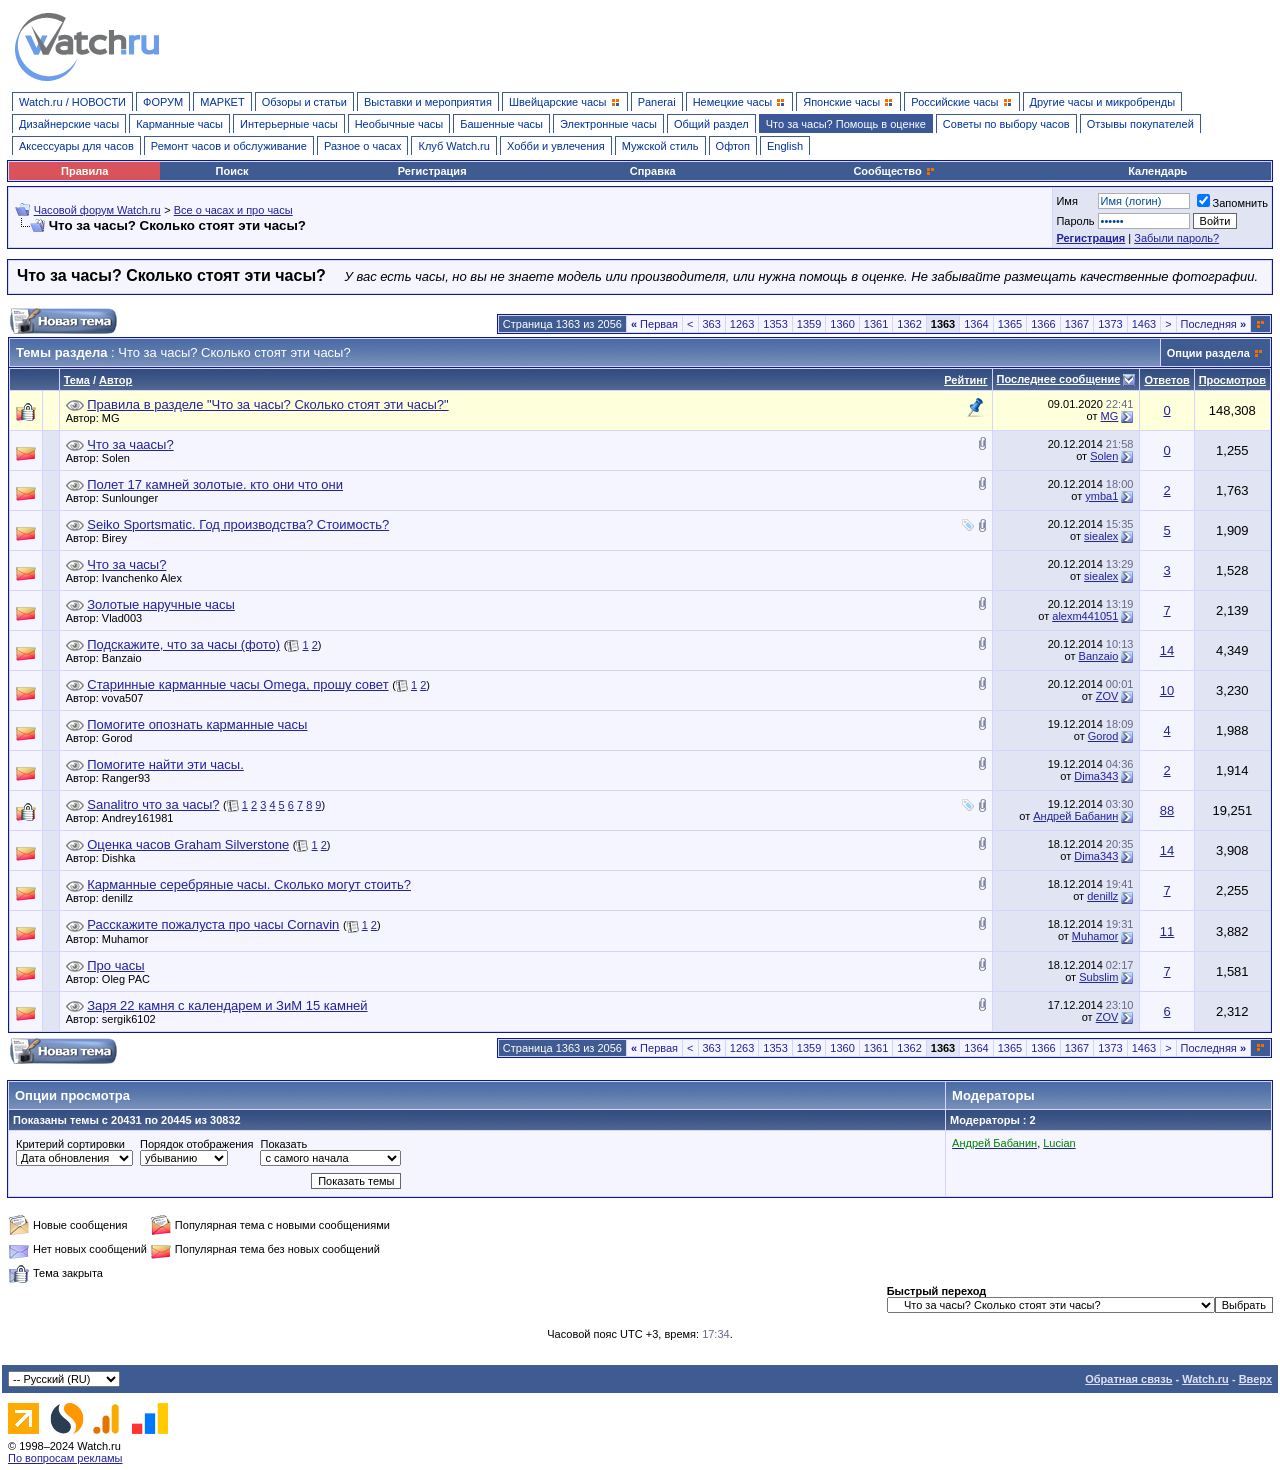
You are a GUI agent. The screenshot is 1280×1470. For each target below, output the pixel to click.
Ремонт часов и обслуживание (229, 146)
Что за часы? (126, 564)
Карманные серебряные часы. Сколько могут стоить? (249, 884)
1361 (876, 324)
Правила (84, 171)
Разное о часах (363, 146)
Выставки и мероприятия (428, 102)
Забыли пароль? (1176, 238)
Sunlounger (135, 498)
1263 (742, 324)
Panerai (657, 102)
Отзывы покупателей (1140, 124)
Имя (1066, 201)
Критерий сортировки (70, 1144)
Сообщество (894, 171)
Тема (77, 380)
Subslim (1098, 977)
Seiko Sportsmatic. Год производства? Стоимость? (238, 524)
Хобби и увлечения (556, 146)
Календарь (1157, 171)
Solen (121, 458)
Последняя (1213, 324)
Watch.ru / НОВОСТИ (72, 102)
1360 (842, 324)
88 (1167, 810)
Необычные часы (399, 124)
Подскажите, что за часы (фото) (183, 644)
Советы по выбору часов (1006, 124)
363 (712, 324)
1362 (909, 324)
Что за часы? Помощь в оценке (846, 124)
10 (1167, 690)
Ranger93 (131, 778)
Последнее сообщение (1059, 379)
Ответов (1166, 380)
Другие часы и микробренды (1102, 102)
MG (116, 418)
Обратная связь (1128, 1379)
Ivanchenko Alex (147, 578)
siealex (1101, 536)
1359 (809, 324)
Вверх (1255, 1379)
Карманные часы (179, 124)
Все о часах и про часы (233, 210)
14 (1167, 650)
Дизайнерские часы (69, 124)
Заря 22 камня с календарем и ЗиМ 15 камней (227, 1005)
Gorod (122, 738)
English (785, 146)
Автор (115, 380)
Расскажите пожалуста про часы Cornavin (213, 924)
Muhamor (130, 939)
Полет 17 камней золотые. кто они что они (215, 484)
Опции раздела (1208, 353)
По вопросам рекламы (65, 1458)
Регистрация (432, 171)
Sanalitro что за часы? (153, 804)
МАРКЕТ (222, 102)
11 (1167, 931)
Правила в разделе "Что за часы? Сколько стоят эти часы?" (267, 404)
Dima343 (1096, 776)
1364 (976, 324)
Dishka (124, 858)
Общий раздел (711, 124)
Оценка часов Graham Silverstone (188, 844)
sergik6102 (134, 1019)
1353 (775, 324)
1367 (1077, 324)
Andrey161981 (143, 818)
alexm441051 (1085, 616)
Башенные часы (501, 124)
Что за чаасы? (130, 444)
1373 (1110, 324)
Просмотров (1232, 380)
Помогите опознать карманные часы (197, 724)
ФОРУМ (163, 102)
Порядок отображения (196, 1144)
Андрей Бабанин (1075, 816)
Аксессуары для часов (76, 146)
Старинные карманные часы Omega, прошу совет (237, 684)
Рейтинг (965, 380)
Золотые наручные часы (161, 604)
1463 (1144, 324)
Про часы (115, 965)
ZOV (1107, 696)
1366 (1043, 324)
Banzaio (127, 658)
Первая (654, 324)
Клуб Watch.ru (453, 146)
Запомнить (1232, 203)
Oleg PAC (131, 979)
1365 (1010, 324)
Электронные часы (608, 124)
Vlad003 (127, 618)
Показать (283, 1144)
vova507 (128, 698)
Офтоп (733, 146)
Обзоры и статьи (304, 102)
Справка (653, 171)
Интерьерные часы (289, 124)
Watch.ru (1205, 1379)
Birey (119, 538)
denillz (122, 898)
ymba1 (1101, 496)
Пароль (1075, 221)
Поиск (232, 171)
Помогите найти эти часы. (165, 764)
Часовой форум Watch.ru (97, 210)
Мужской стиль (660, 146)
